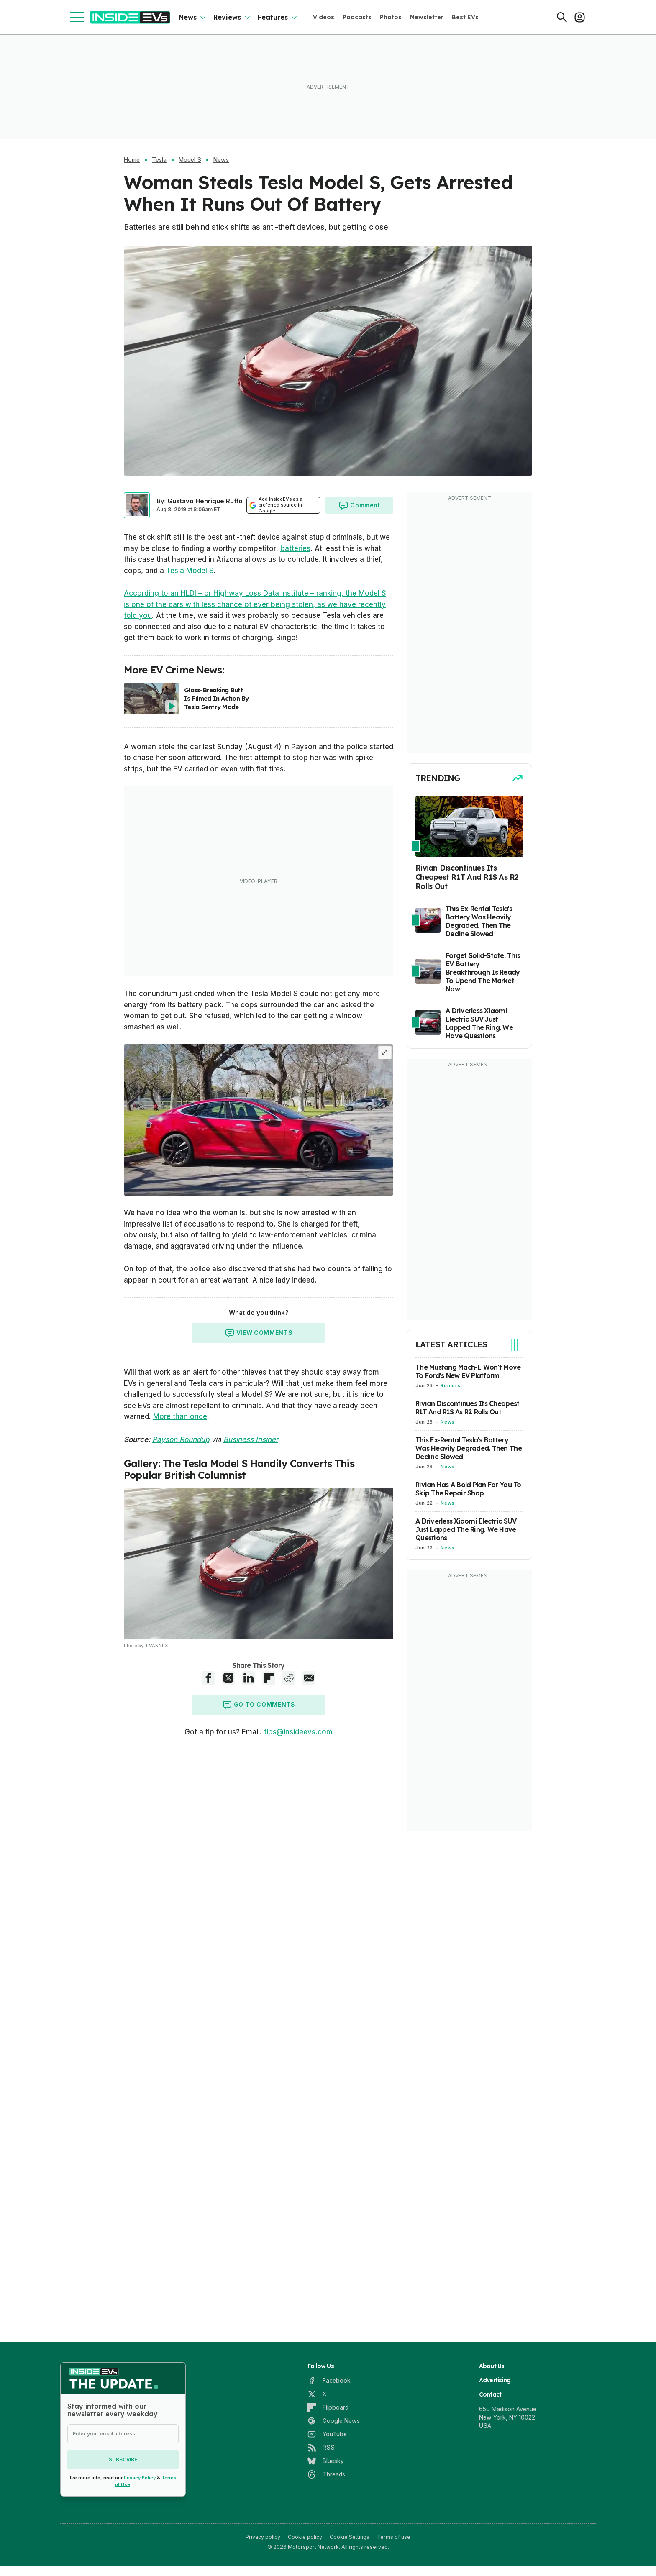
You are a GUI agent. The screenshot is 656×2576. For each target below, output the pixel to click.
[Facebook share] (208, 1678)
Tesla (159, 159)
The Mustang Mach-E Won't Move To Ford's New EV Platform (468, 1371)
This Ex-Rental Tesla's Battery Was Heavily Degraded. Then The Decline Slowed (468, 1448)
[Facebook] (329, 2380)
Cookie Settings (349, 2537)
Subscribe (123, 2459)
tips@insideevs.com (298, 1732)
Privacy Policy (140, 2478)
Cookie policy (305, 2537)
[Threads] (326, 2474)
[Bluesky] (326, 2461)
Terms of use (393, 2537)
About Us (492, 2366)
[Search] (562, 17)
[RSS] (321, 2447)
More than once (180, 1416)
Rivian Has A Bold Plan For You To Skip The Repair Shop (468, 1488)
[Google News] (334, 2421)
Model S (190, 159)
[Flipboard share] (269, 1678)
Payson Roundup (180, 1439)
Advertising (495, 2380)
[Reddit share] (289, 1678)
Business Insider (250, 1439)
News (188, 17)
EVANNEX (157, 1646)
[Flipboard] (328, 2407)
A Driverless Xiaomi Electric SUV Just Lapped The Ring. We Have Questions (465, 1529)
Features (273, 17)
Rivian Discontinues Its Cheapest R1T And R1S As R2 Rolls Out (467, 1407)
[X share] (228, 1678)
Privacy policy (263, 2537)
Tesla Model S (190, 570)
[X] (317, 2394)
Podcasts (357, 17)
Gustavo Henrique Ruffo (205, 501)
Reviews (227, 17)
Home (132, 159)
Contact (490, 2394)
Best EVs (465, 17)
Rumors (450, 1385)
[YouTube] (327, 2434)
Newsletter (426, 17)
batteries (295, 548)
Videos (323, 17)
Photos (391, 17)
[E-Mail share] (309, 1678)
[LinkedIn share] (248, 1678)
